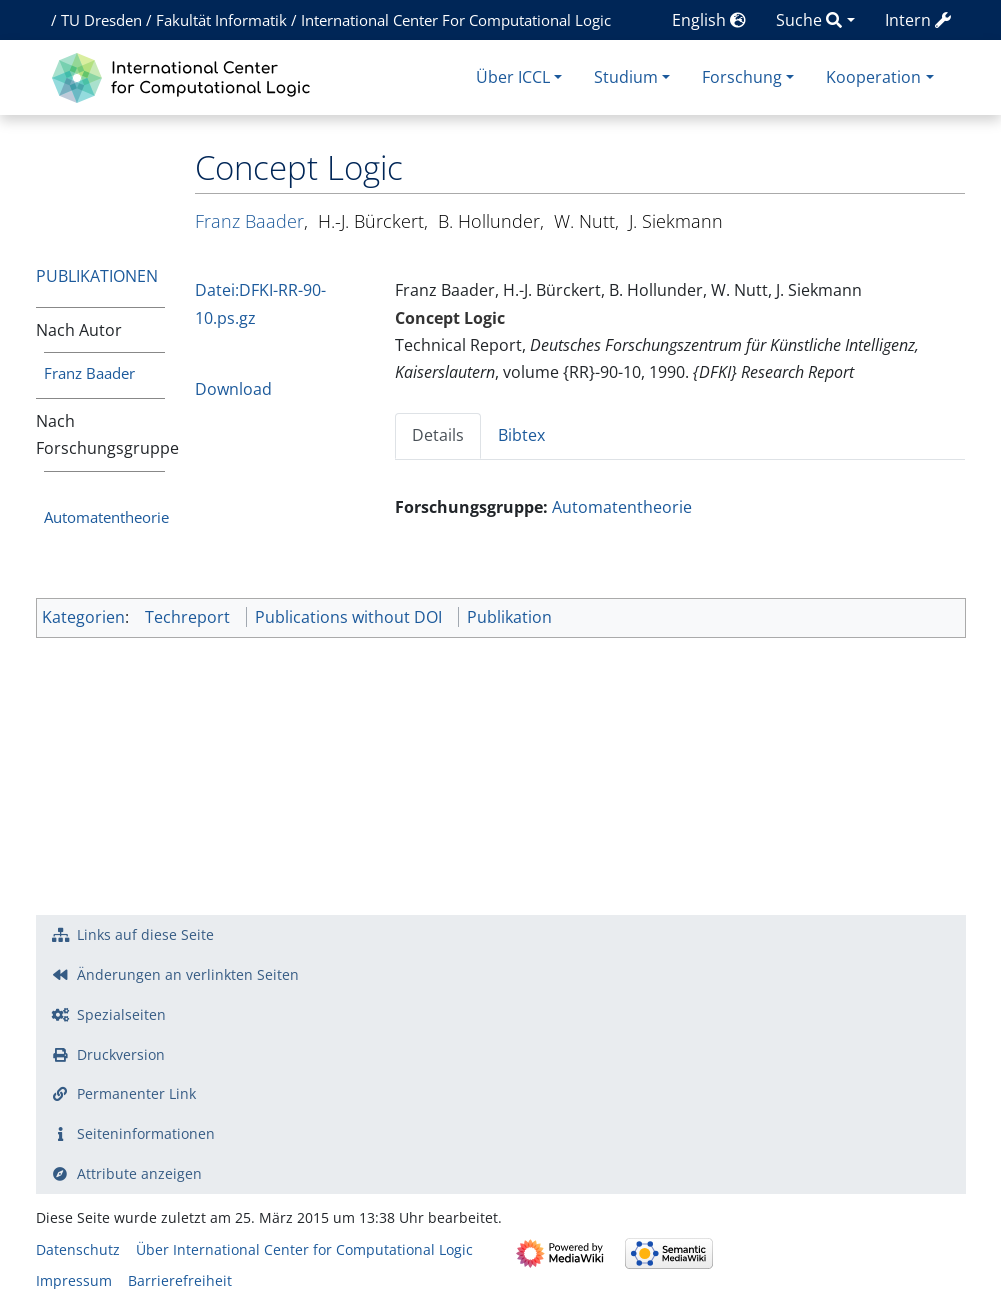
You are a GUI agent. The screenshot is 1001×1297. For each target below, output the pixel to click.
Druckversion (121, 1054)
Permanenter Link (136, 1093)
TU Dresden (101, 20)
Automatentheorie (106, 517)
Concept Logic (450, 318)
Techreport (187, 617)
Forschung (742, 77)
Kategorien (83, 617)
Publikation (509, 617)
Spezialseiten (121, 1014)
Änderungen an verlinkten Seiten (188, 974)
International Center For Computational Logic (456, 20)
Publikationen (97, 276)
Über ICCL (513, 77)
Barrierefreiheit (180, 1280)
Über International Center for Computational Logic (304, 1249)
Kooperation (873, 77)
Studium (626, 77)
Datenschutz (78, 1249)
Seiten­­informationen (146, 1133)
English (709, 20)
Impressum (74, 1280)
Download (233, 389)
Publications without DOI (348, 617)
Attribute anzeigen (139, 1173)
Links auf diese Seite (145, 934)
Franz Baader (89, 373)
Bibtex (521, 435)
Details (438, 435)
